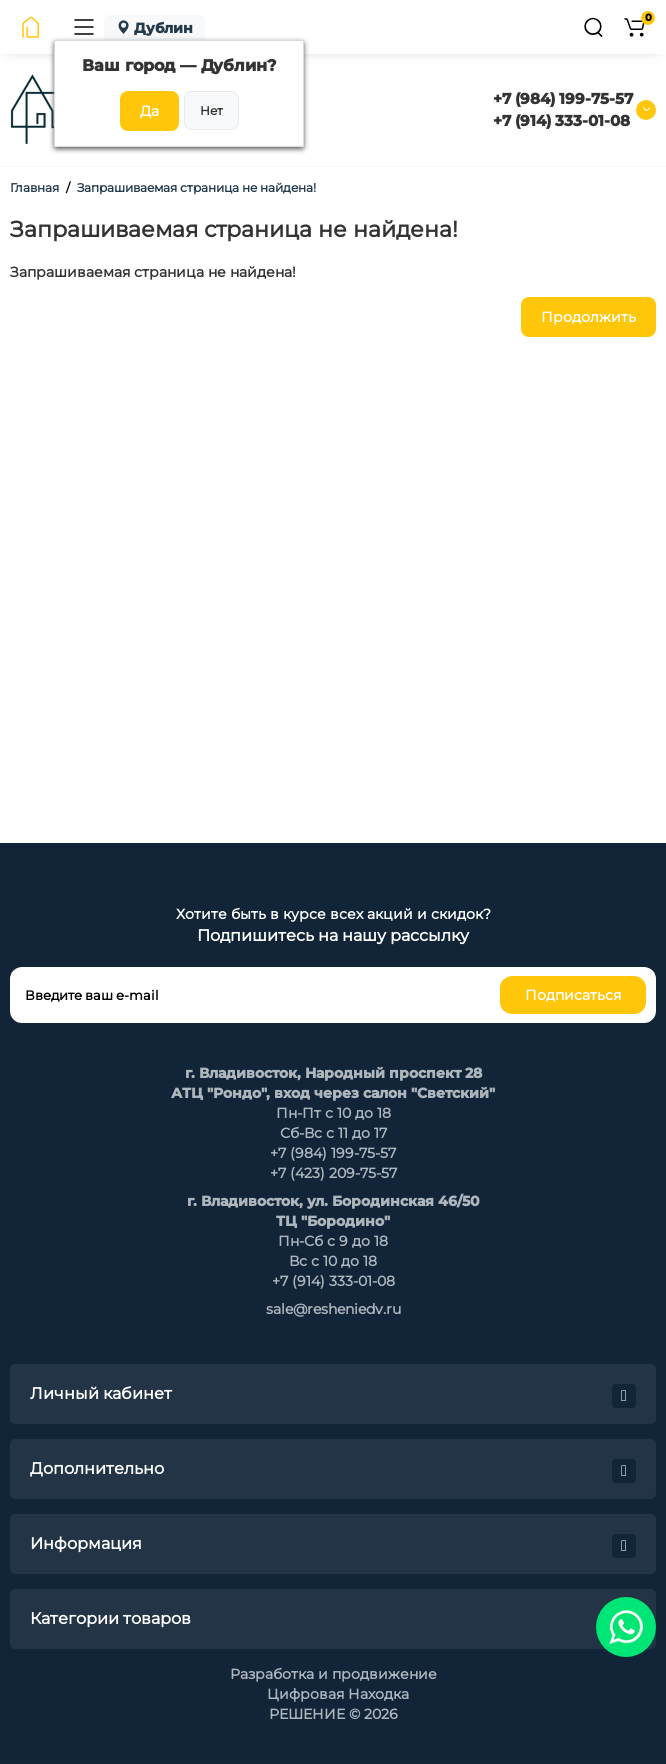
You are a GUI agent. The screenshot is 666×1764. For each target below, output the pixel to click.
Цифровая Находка (338, 1694)
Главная (34, 187)
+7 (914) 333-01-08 (561, 120)
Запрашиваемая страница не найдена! (196, 187)
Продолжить (588, 317)
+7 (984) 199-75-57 (563, 98)
